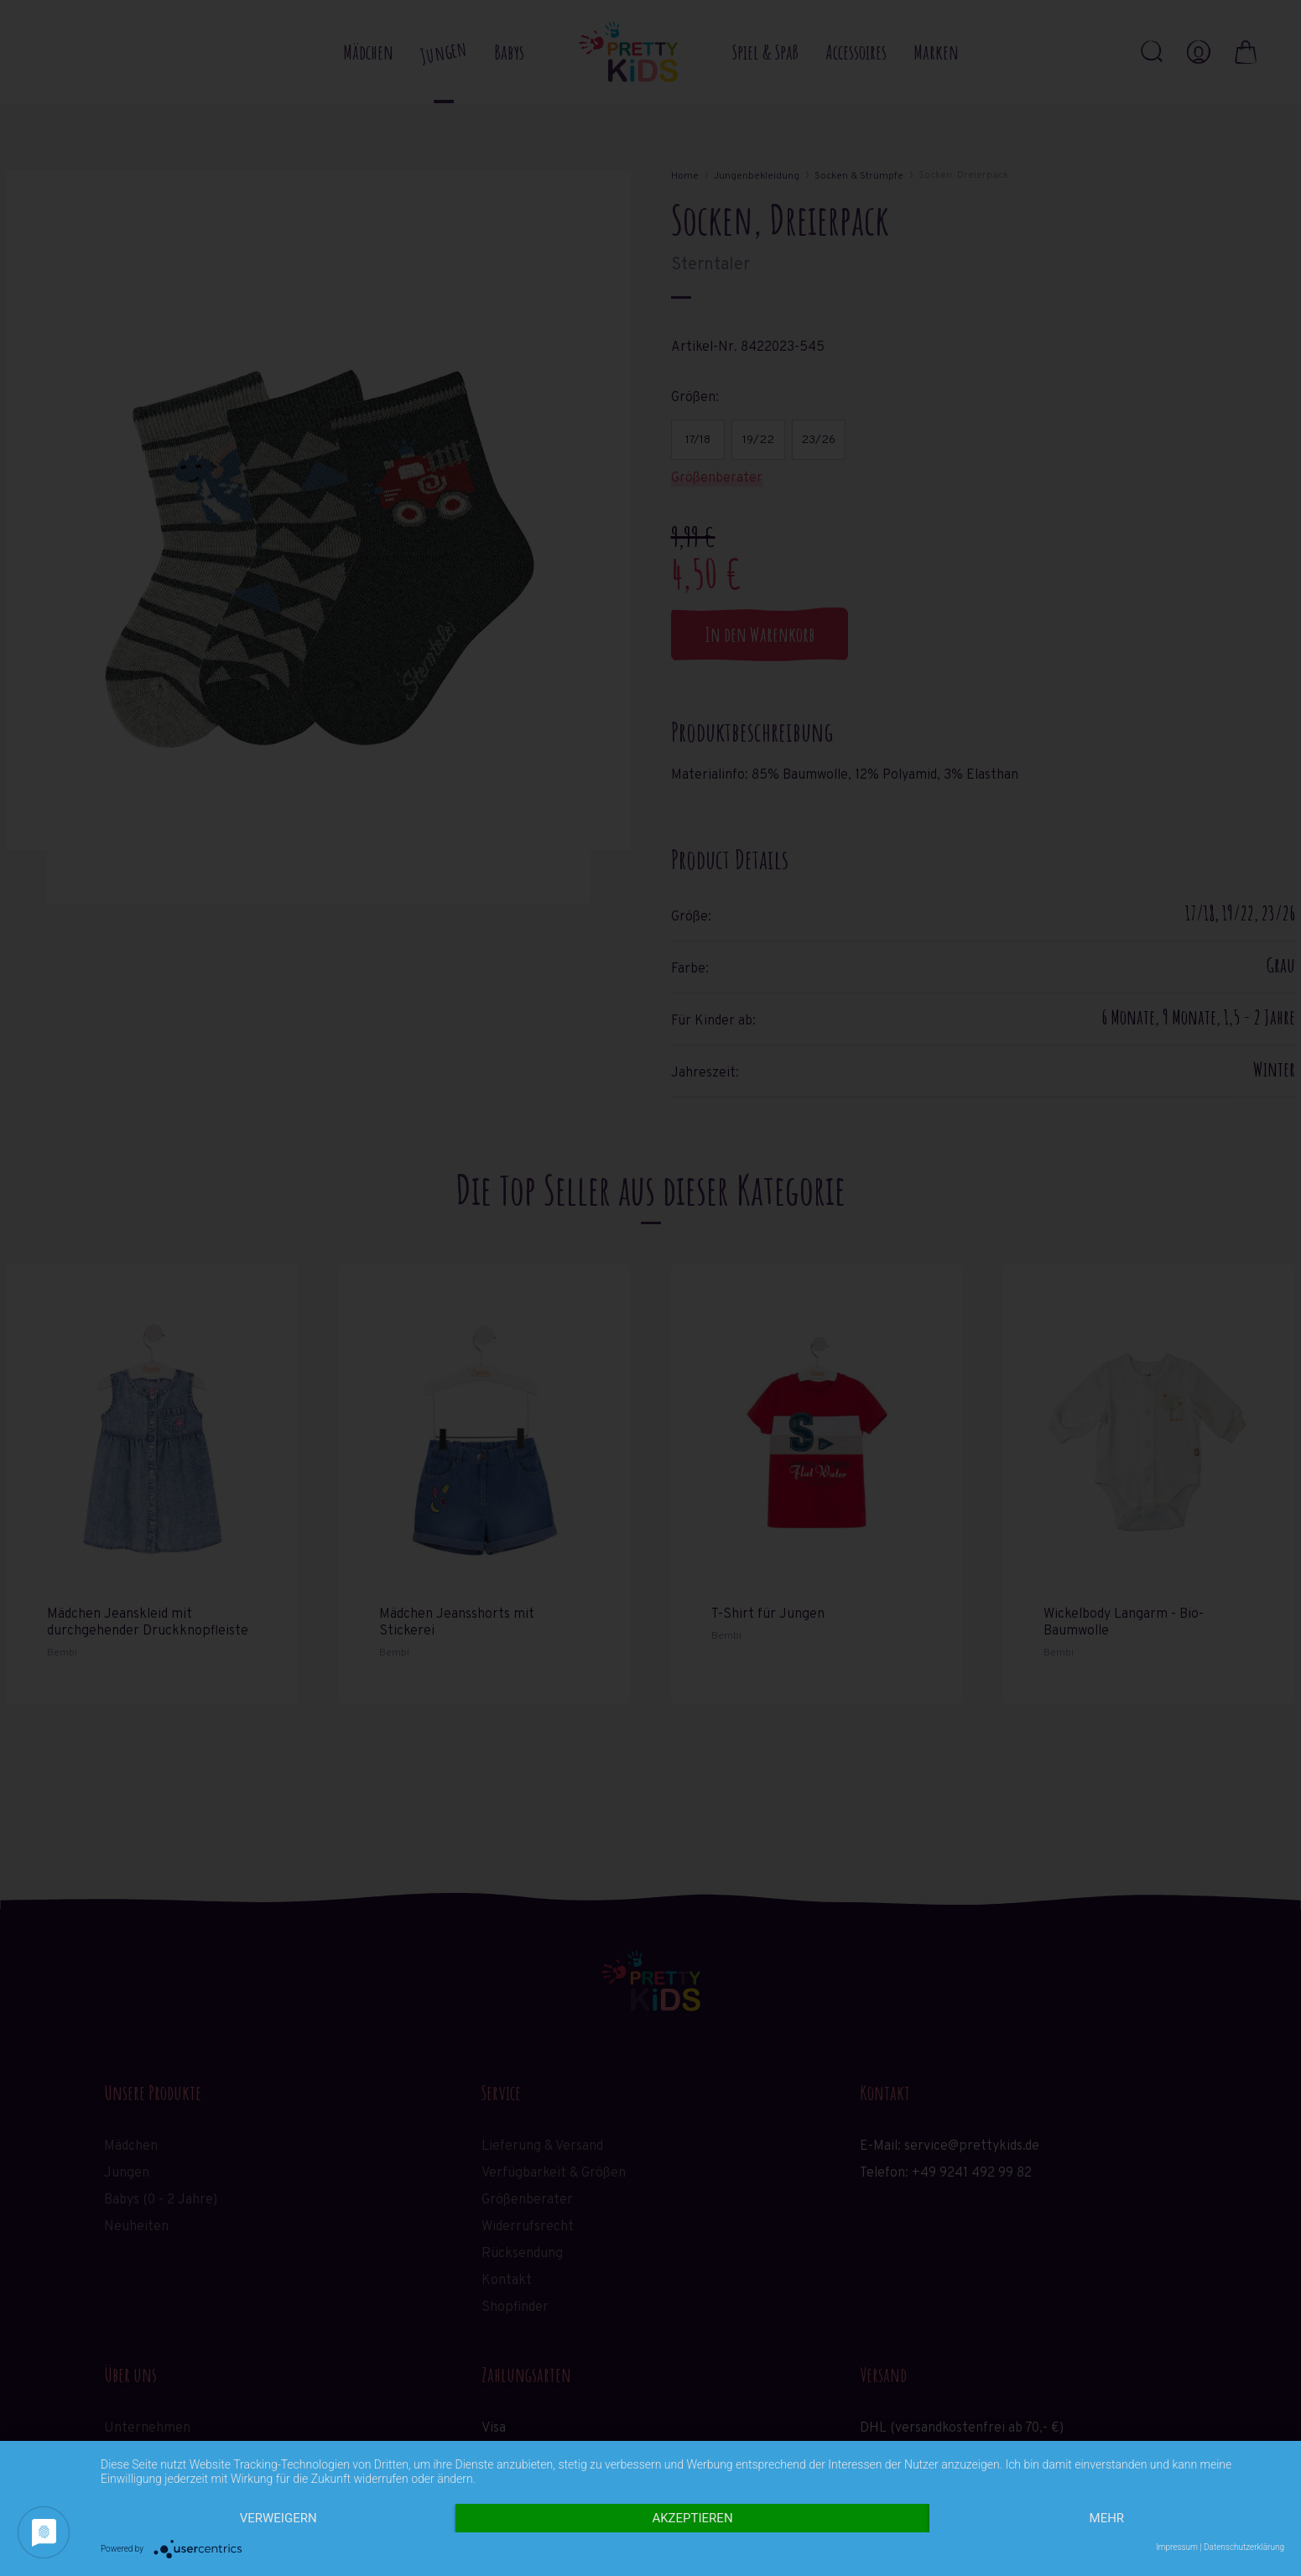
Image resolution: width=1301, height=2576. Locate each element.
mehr (1107, 2518)
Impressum (1177, 2547)
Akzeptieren (692, 2518)
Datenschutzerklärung (1244, 2547)
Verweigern (278, 2518)
